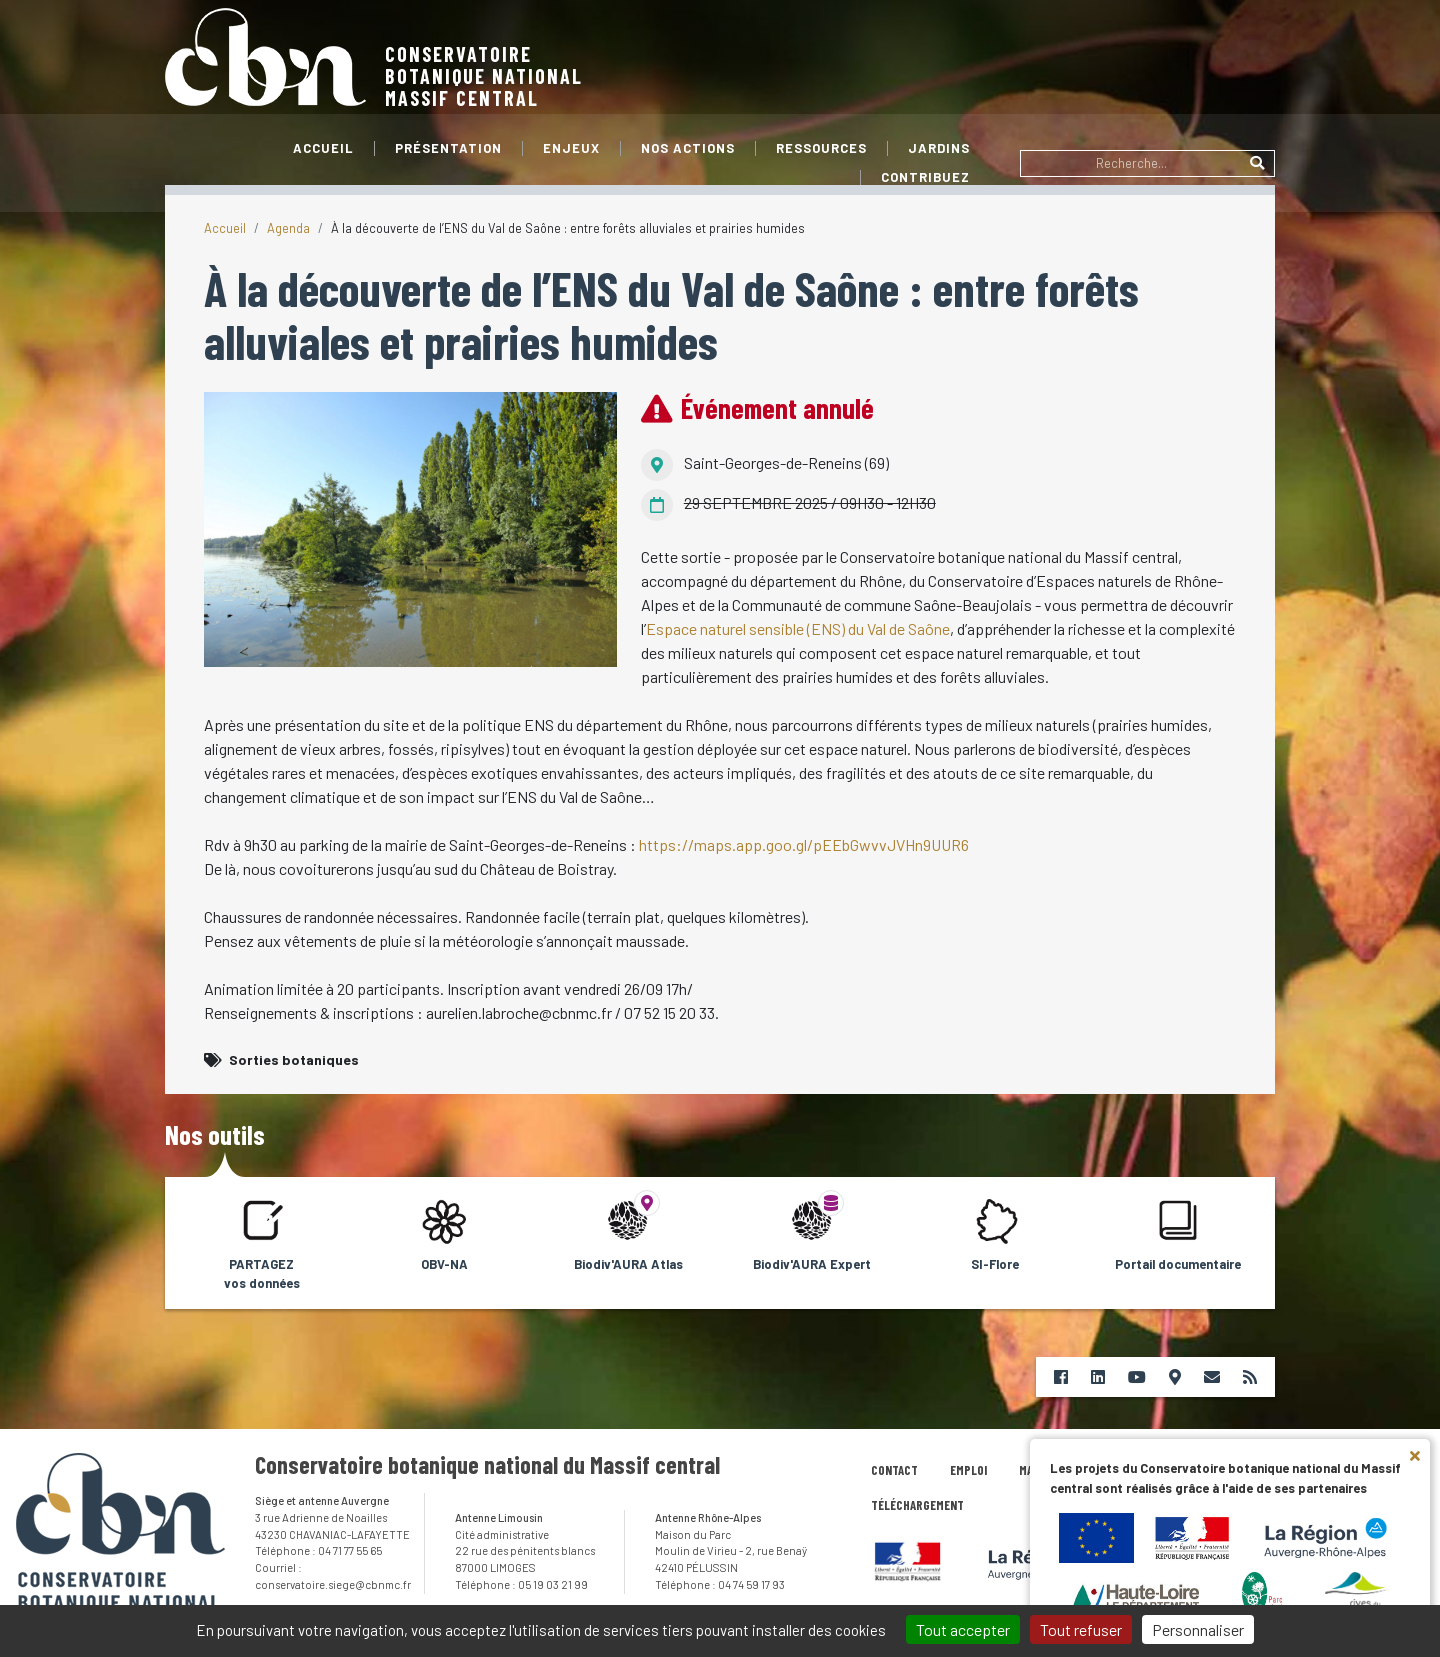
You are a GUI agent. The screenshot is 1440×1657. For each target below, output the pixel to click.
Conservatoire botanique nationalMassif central (484, 76)
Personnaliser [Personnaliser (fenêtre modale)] (1198, 1629)
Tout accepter (963, 1629)
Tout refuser (1081, 1629)
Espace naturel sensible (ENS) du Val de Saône (798, 628)
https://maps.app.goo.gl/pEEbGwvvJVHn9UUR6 (804, 844)
